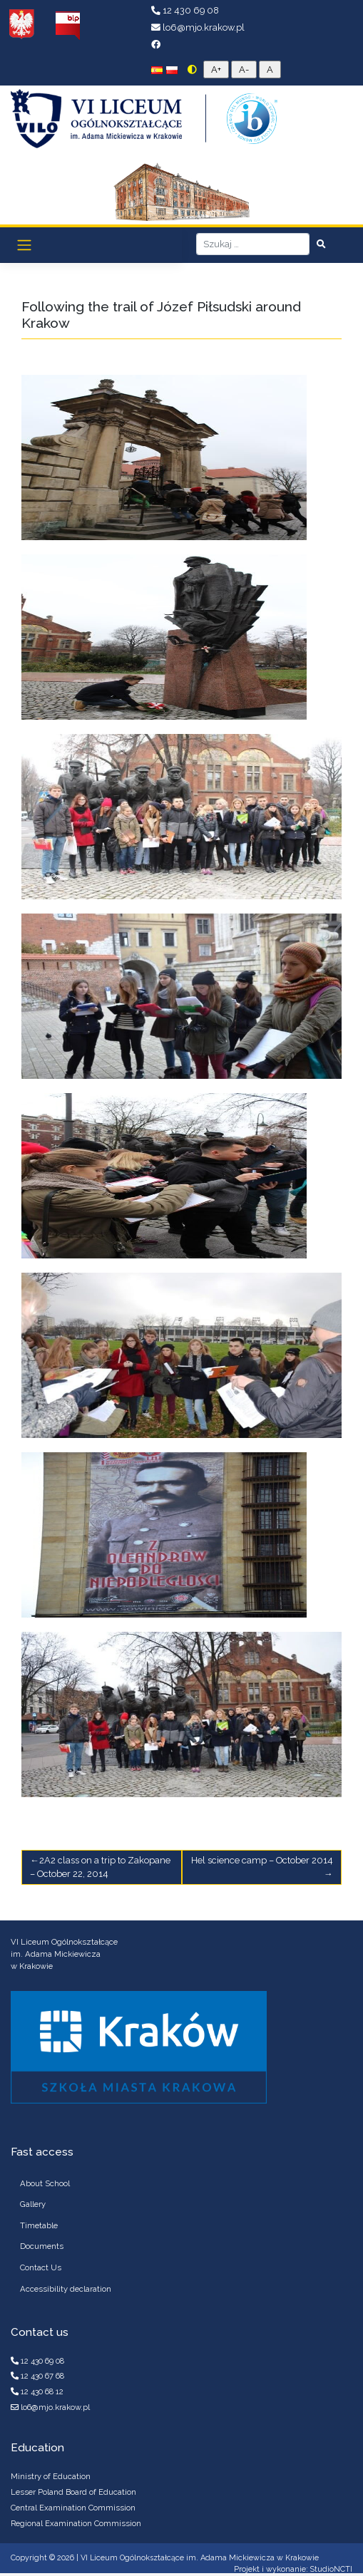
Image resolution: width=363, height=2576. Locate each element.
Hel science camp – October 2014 (262, 1860)
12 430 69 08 (185, 10)
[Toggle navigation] (24, 245)
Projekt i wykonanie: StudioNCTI (293, 2569)
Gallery (33, 2204)
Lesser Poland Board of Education (73, 2492)
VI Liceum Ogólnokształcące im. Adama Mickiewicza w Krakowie (200, 2557)
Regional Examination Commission (76, 2523)
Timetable (39, 2225)
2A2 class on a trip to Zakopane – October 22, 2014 (100, 1867)
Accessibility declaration (65, 2289)
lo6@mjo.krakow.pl (198, 27)
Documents (41, 2246)
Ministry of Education (51, 2476)
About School (45, 2183)
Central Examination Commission (73, 2508)
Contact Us (40, 2267)
